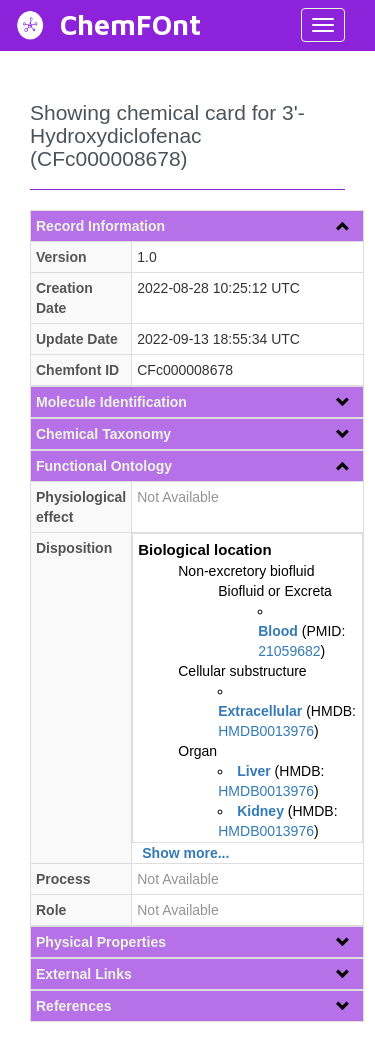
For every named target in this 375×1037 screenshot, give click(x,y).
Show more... (185, 853)
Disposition (74, 548)
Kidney (260, 811)
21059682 (289, 651)
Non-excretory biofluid (246, 571)
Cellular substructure (242, 671)
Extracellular (260, 711)
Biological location (204, 549)
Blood (278, 631)
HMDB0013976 (266, 731)
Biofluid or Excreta (275, 591)
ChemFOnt (130, 24)
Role (51, 910)
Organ (197, 751)
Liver (253, 771)
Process (63, 879)
